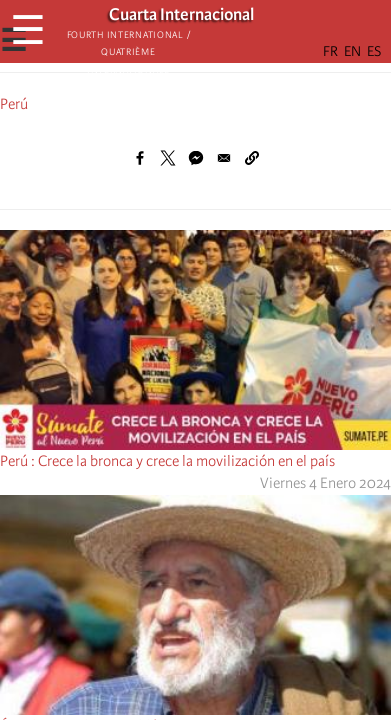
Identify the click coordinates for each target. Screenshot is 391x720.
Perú (14, 104)
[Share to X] (168, 158)
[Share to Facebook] (140, 158)
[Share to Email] (224, 158)
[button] (252, 158)
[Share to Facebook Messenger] (196, 158)
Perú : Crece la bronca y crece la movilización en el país (167, 461)
